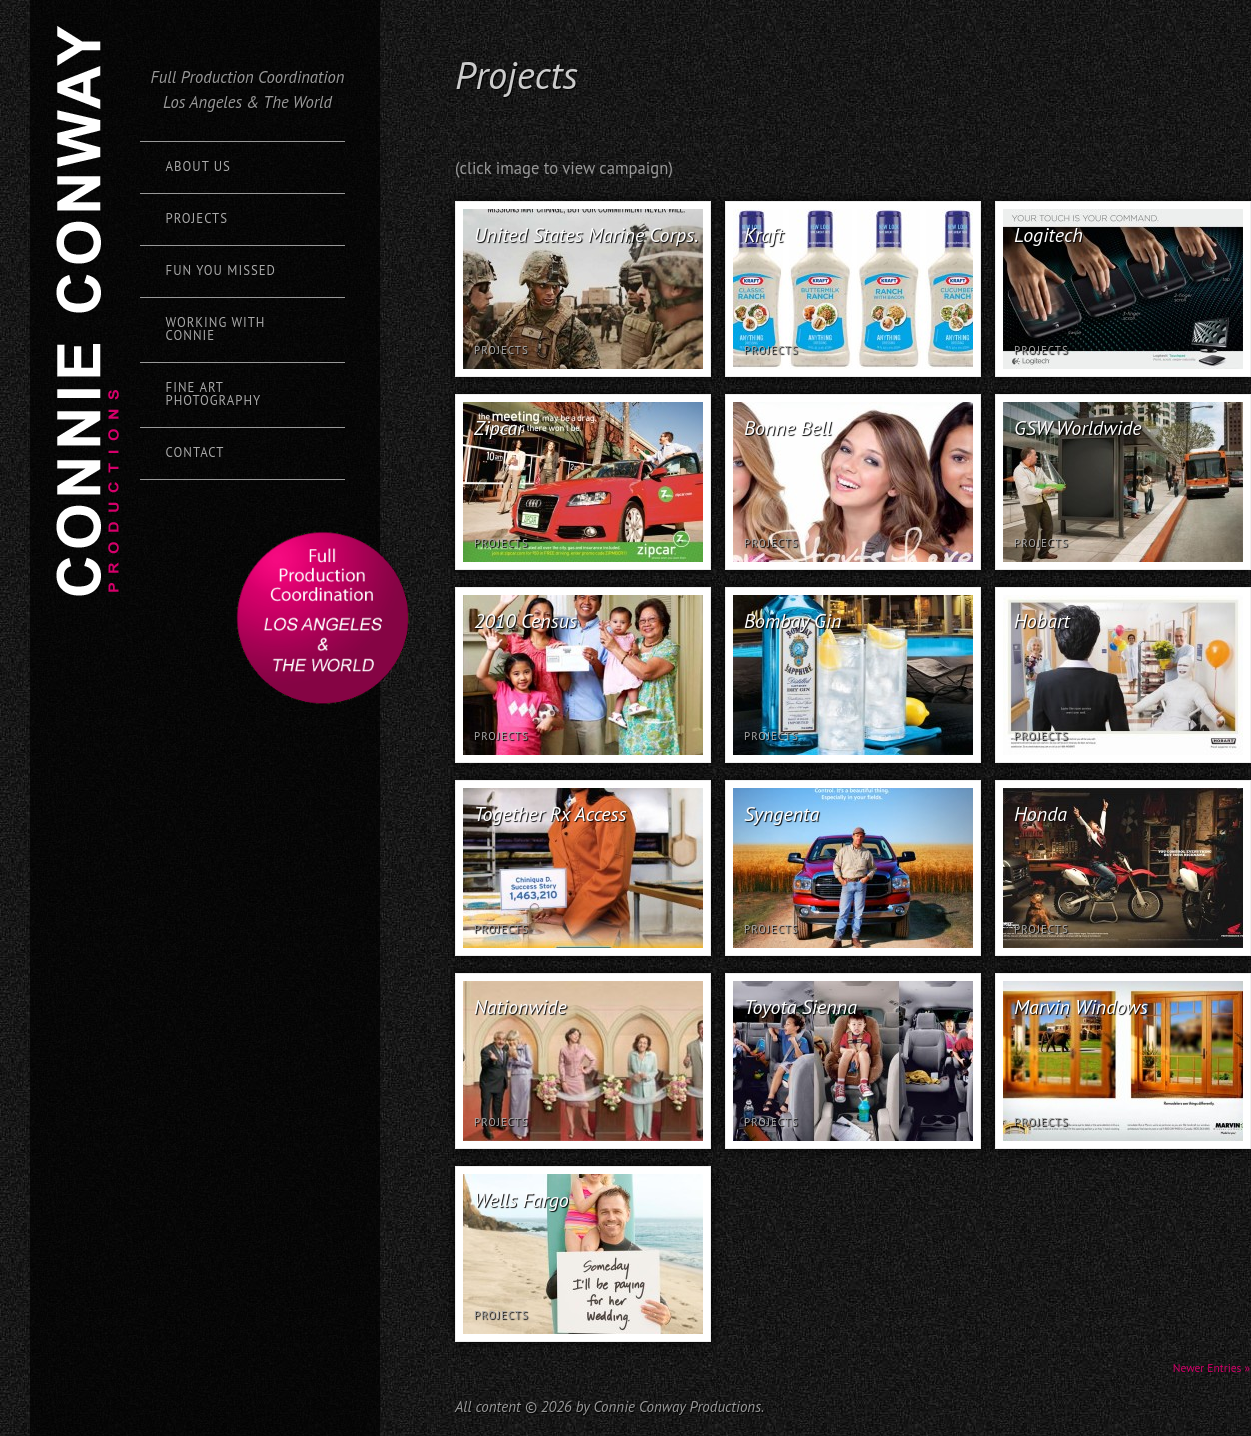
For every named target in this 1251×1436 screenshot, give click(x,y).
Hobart (1042, 621)
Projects (197, 218)
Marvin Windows (1081, 1007)
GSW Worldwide (1078, 428)
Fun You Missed (221, 270)
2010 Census (525, 621)
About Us (198, 166)
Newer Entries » (1211, 1367)
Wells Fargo (521, 1200)
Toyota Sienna (800, 1007)
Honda (1040, 814)
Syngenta (781, 814)
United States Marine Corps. (586, 235)
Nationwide (520, 1007)
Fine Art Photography (214, 394)
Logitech (1048, 235)
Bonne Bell (788, 428)
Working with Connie (216, 329)
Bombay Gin (792, 621)
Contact (195, 452)
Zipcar (499, 428)
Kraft (764, 235)
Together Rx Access (550, 814)
